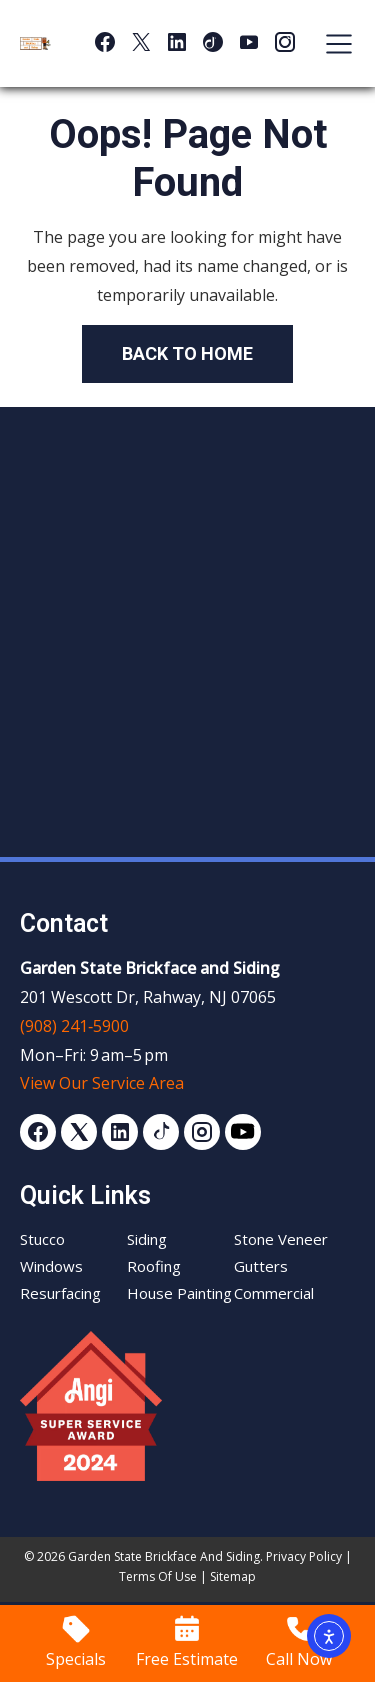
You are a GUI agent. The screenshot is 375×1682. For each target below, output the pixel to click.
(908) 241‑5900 (74, 1026)
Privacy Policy (304, 1556)
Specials (76, 1659)
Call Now (299, 1659)
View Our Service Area (102, 1083)
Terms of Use (158, 1576)
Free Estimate (187, 1659)
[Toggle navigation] (329, 44)
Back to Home (187, 353)
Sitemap (233, 1576)
